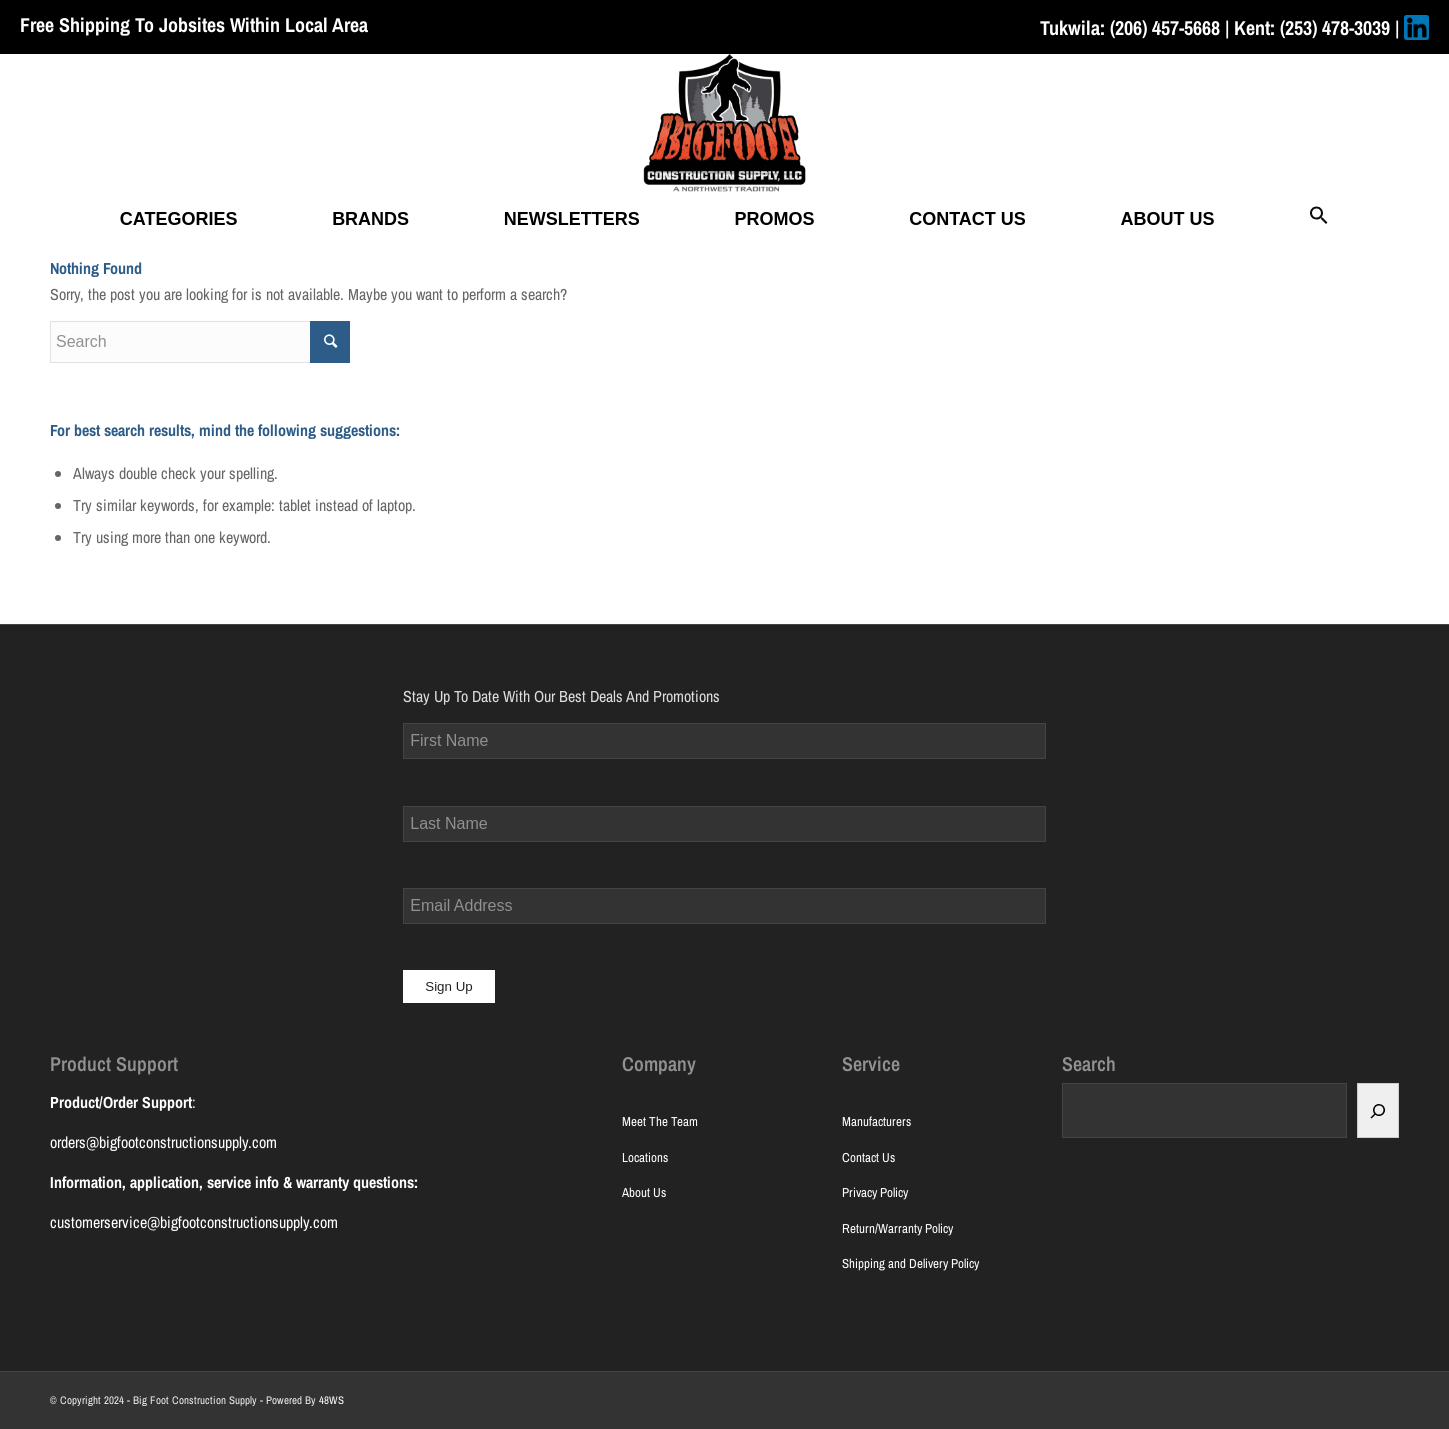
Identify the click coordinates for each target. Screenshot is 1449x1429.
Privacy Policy (875, 1192)
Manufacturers (876, 1121)
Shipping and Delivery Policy (910, 1263)
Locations (645, 1157)
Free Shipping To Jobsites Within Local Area (194, 24)
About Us (644, 1192)
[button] (1319, 219)
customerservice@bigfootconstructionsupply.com (194, 1222)
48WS (331, 1400)
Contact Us (868, 1157)
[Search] (1378, 1110)
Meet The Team (660, 1121)
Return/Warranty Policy (897, 1228)
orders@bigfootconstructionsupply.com (163, 1142)
